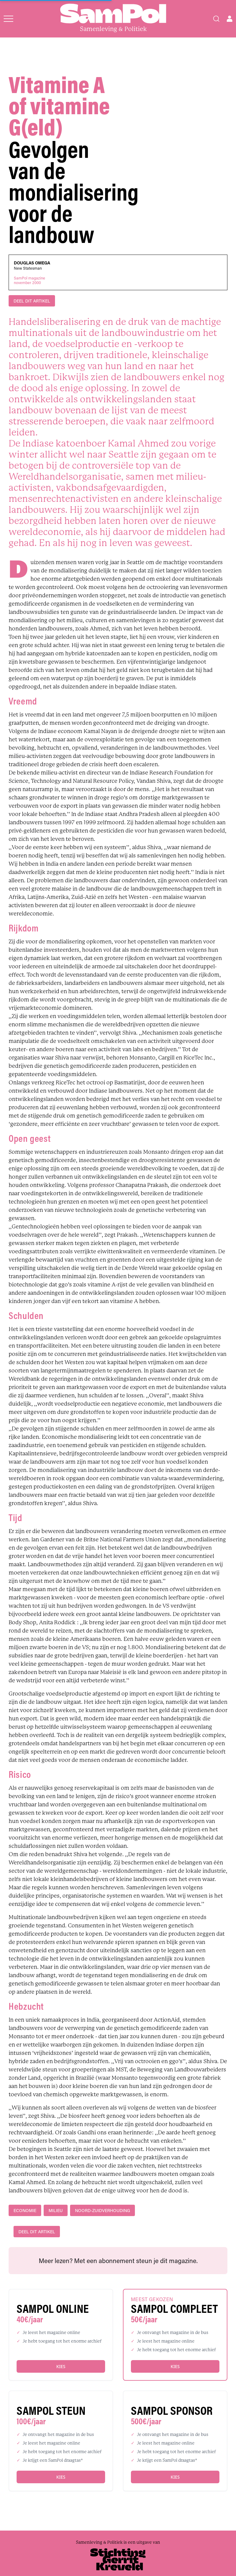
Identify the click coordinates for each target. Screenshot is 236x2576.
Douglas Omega (32, 263)
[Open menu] (8, 19)
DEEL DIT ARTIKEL (32, 301)
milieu (56, 2210)
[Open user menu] (229, 19)
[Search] (216, 19)
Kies (60, 2366)
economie (25, 2210)
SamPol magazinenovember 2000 (29, 280)
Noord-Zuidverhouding (102, 2210)
